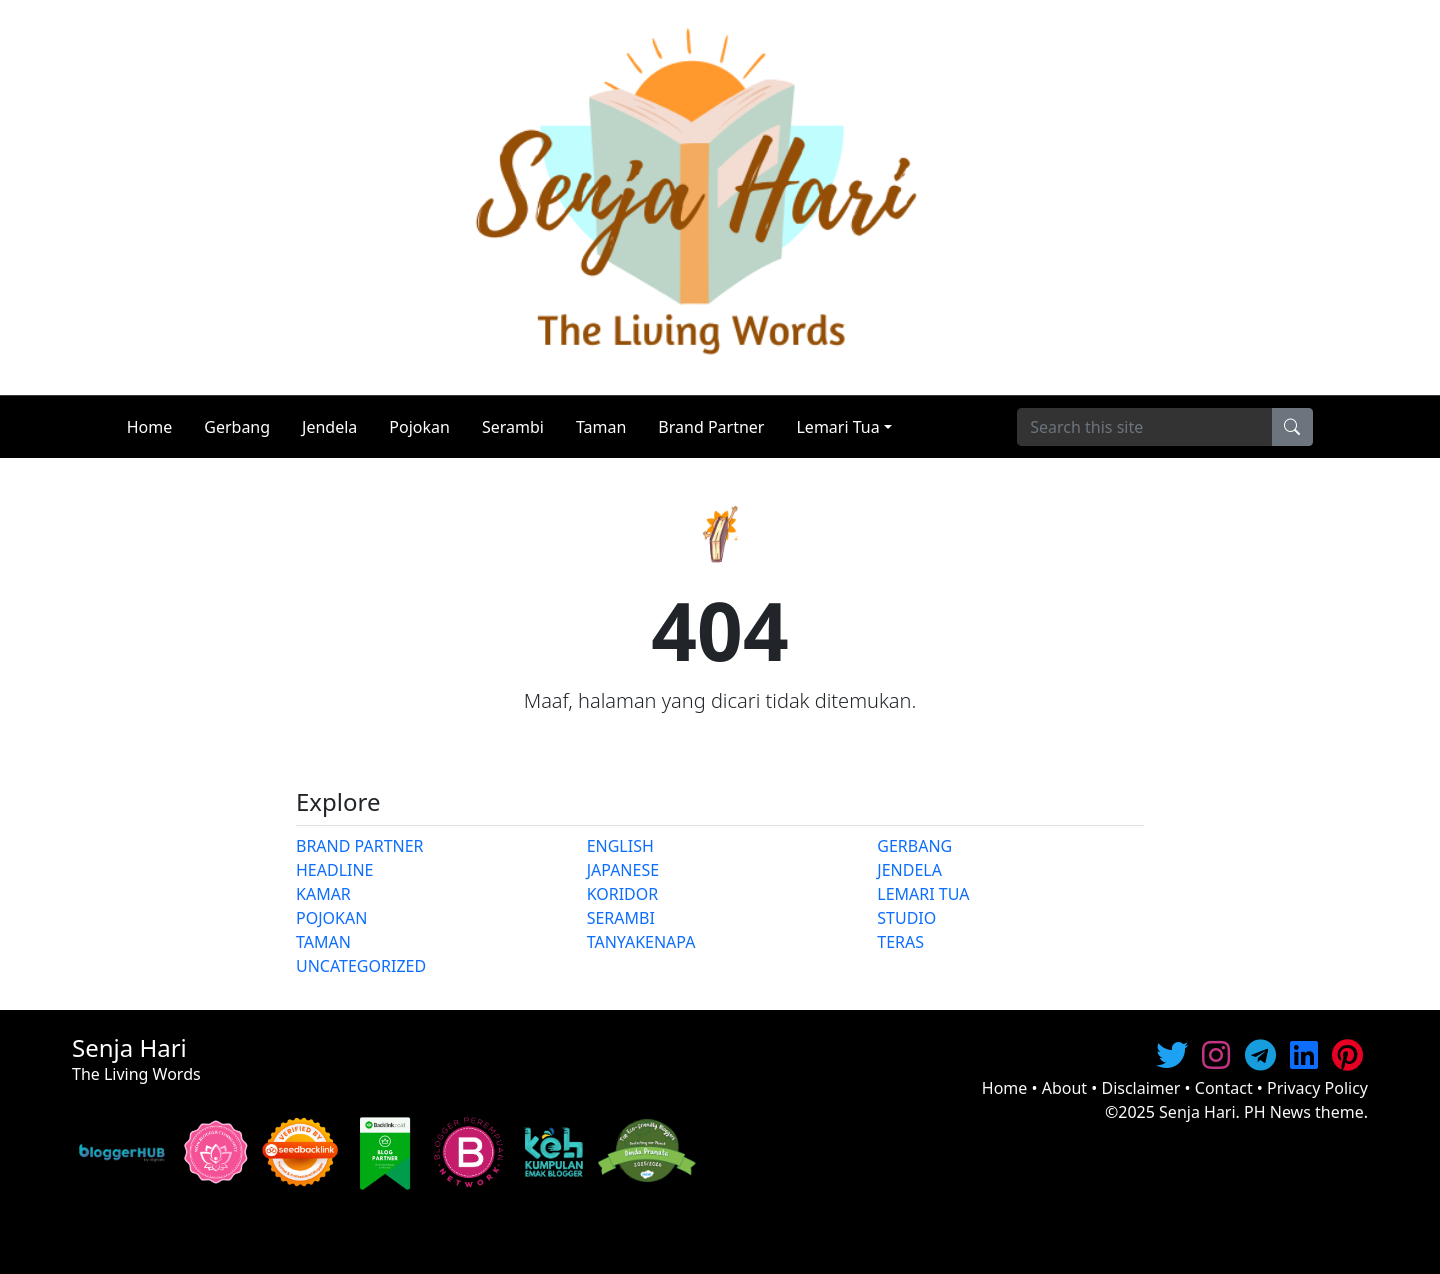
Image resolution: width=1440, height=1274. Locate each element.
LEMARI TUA (923, 894)
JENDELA (909, 870)
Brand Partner (711, 427)
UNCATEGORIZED (361, 966)
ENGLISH (620, 846)
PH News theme (1304, 1112)
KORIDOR (623, 894)
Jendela (329, 427)
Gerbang (237, 427)
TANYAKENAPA (641, 942)
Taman (601, 427)
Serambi (513, 427)
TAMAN (323, 942)
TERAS (900, 942)
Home (150, 427)
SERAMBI (621, 918)
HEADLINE (335, 870)
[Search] (1144, 427)
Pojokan (419, 427)
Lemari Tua (837, 427)
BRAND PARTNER (360, 846)
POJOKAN (331, 918)
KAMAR (323, 894)
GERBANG (914, 846)
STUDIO (906, 918)
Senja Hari (1197, 1112)
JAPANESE (623, 870)
